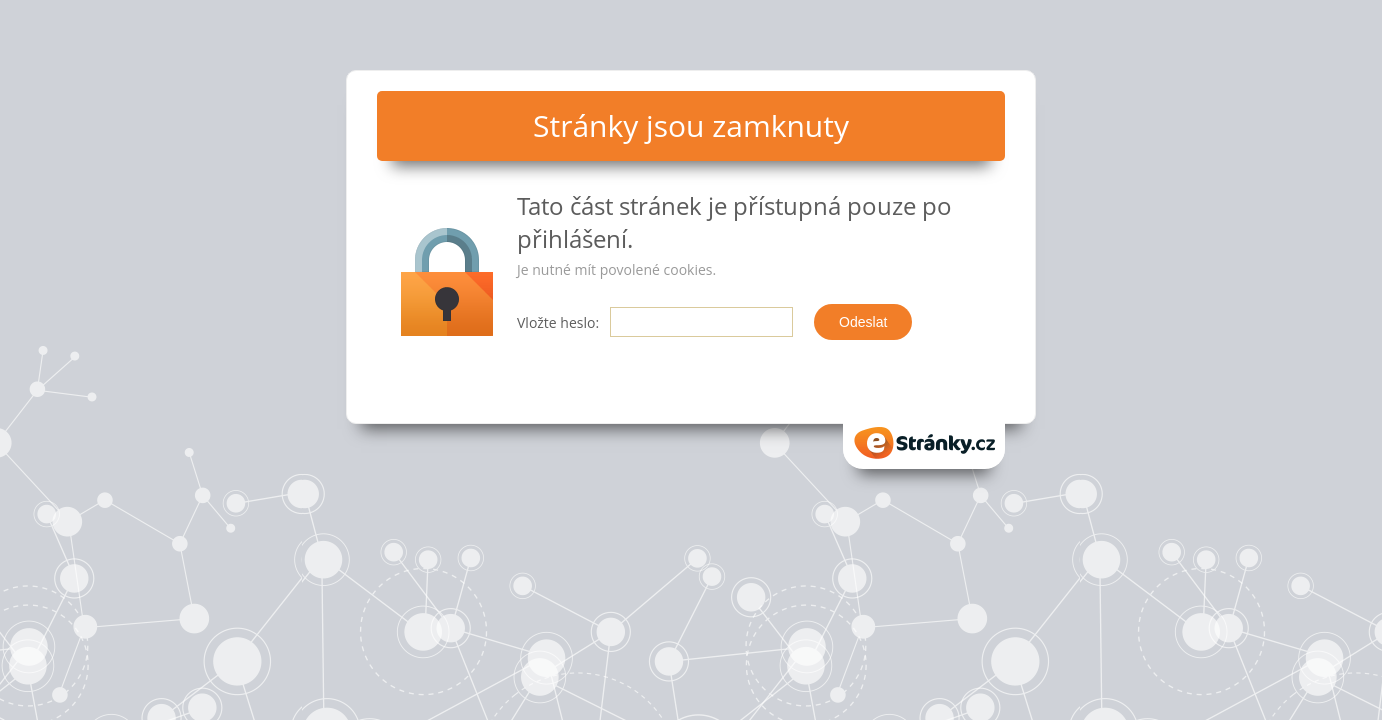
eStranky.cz (924, 443)
